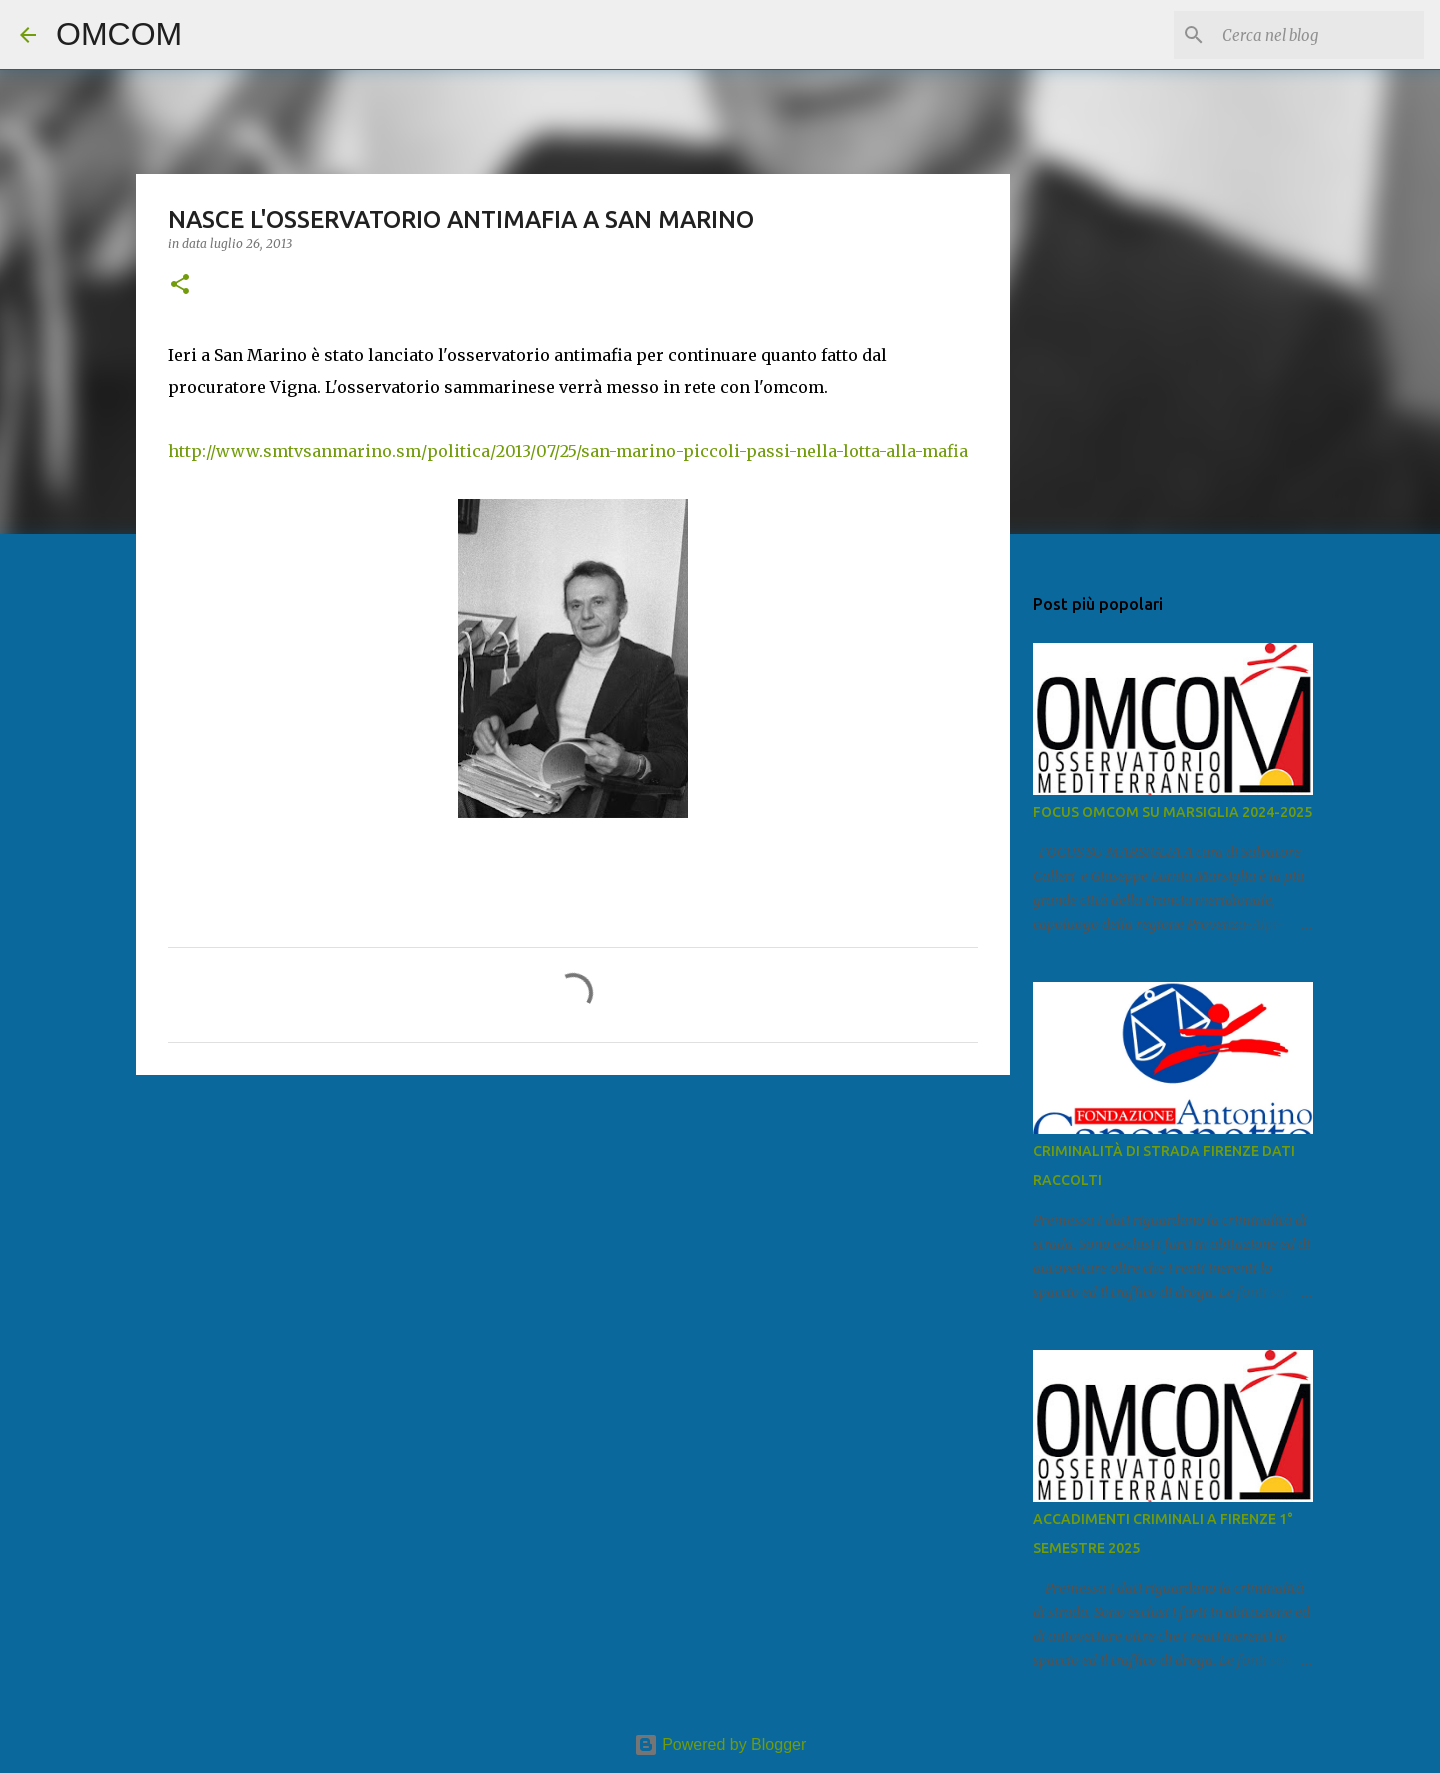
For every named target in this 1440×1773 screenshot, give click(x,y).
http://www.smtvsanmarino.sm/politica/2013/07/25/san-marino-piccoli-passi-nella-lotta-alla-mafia (568, 451)
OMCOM (119, 34)
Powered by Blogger (720, 1744)
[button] (180, 285)
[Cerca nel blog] (1319, 35)
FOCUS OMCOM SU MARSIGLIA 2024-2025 (1172, 812)
